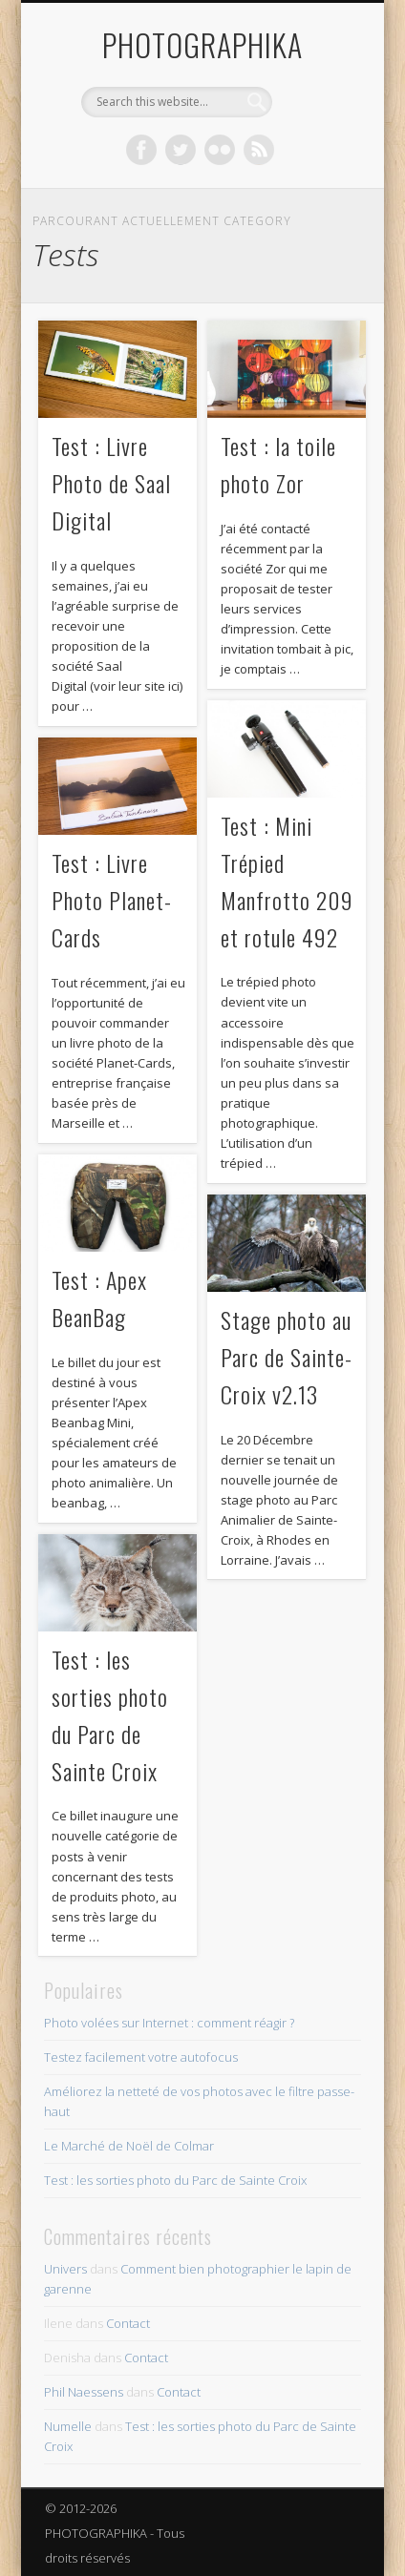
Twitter (180, 150)
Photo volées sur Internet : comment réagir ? (169, 2022)
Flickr (219, 150)
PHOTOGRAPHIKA (202, 44)
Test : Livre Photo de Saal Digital (111, 482)
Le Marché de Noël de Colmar (129, 2145)
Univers (65, 2268)
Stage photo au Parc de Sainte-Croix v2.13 (286, 1356)
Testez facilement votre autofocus (141, 2057)
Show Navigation (314, 171)
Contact (128, 2323)
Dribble (259, 150)
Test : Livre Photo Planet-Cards (112, 899)
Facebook (141, 150)
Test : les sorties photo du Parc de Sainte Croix (175, 2180)
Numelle (68, 2426)
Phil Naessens (83, 2391)
